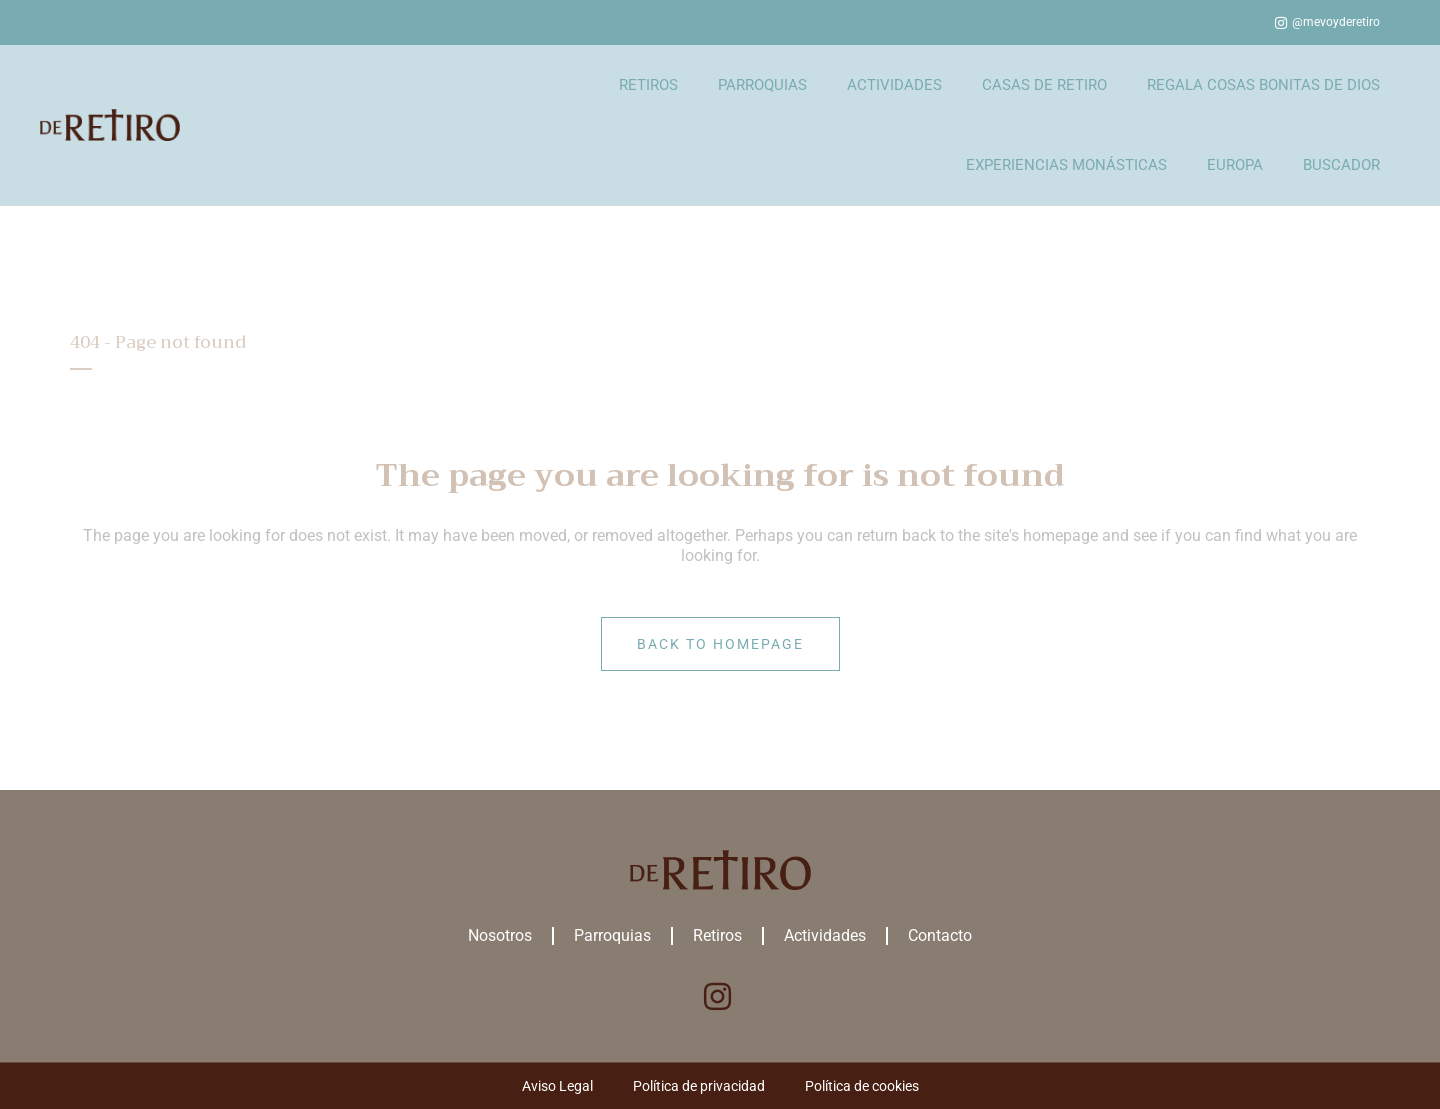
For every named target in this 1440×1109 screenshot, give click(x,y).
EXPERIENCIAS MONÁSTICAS (1066, 165)
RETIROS (648, 85)
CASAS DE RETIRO (1044, 85)
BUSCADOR (1341, 165)
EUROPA (1235, 165)
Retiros (717, 935)
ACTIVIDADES (894, 85)
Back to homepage (720, 644)
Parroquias (612, 935)
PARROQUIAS (762, 85)
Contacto (940, 935)
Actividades (825, 935)
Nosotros (500, 935)
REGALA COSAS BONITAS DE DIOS (1263, 85)
